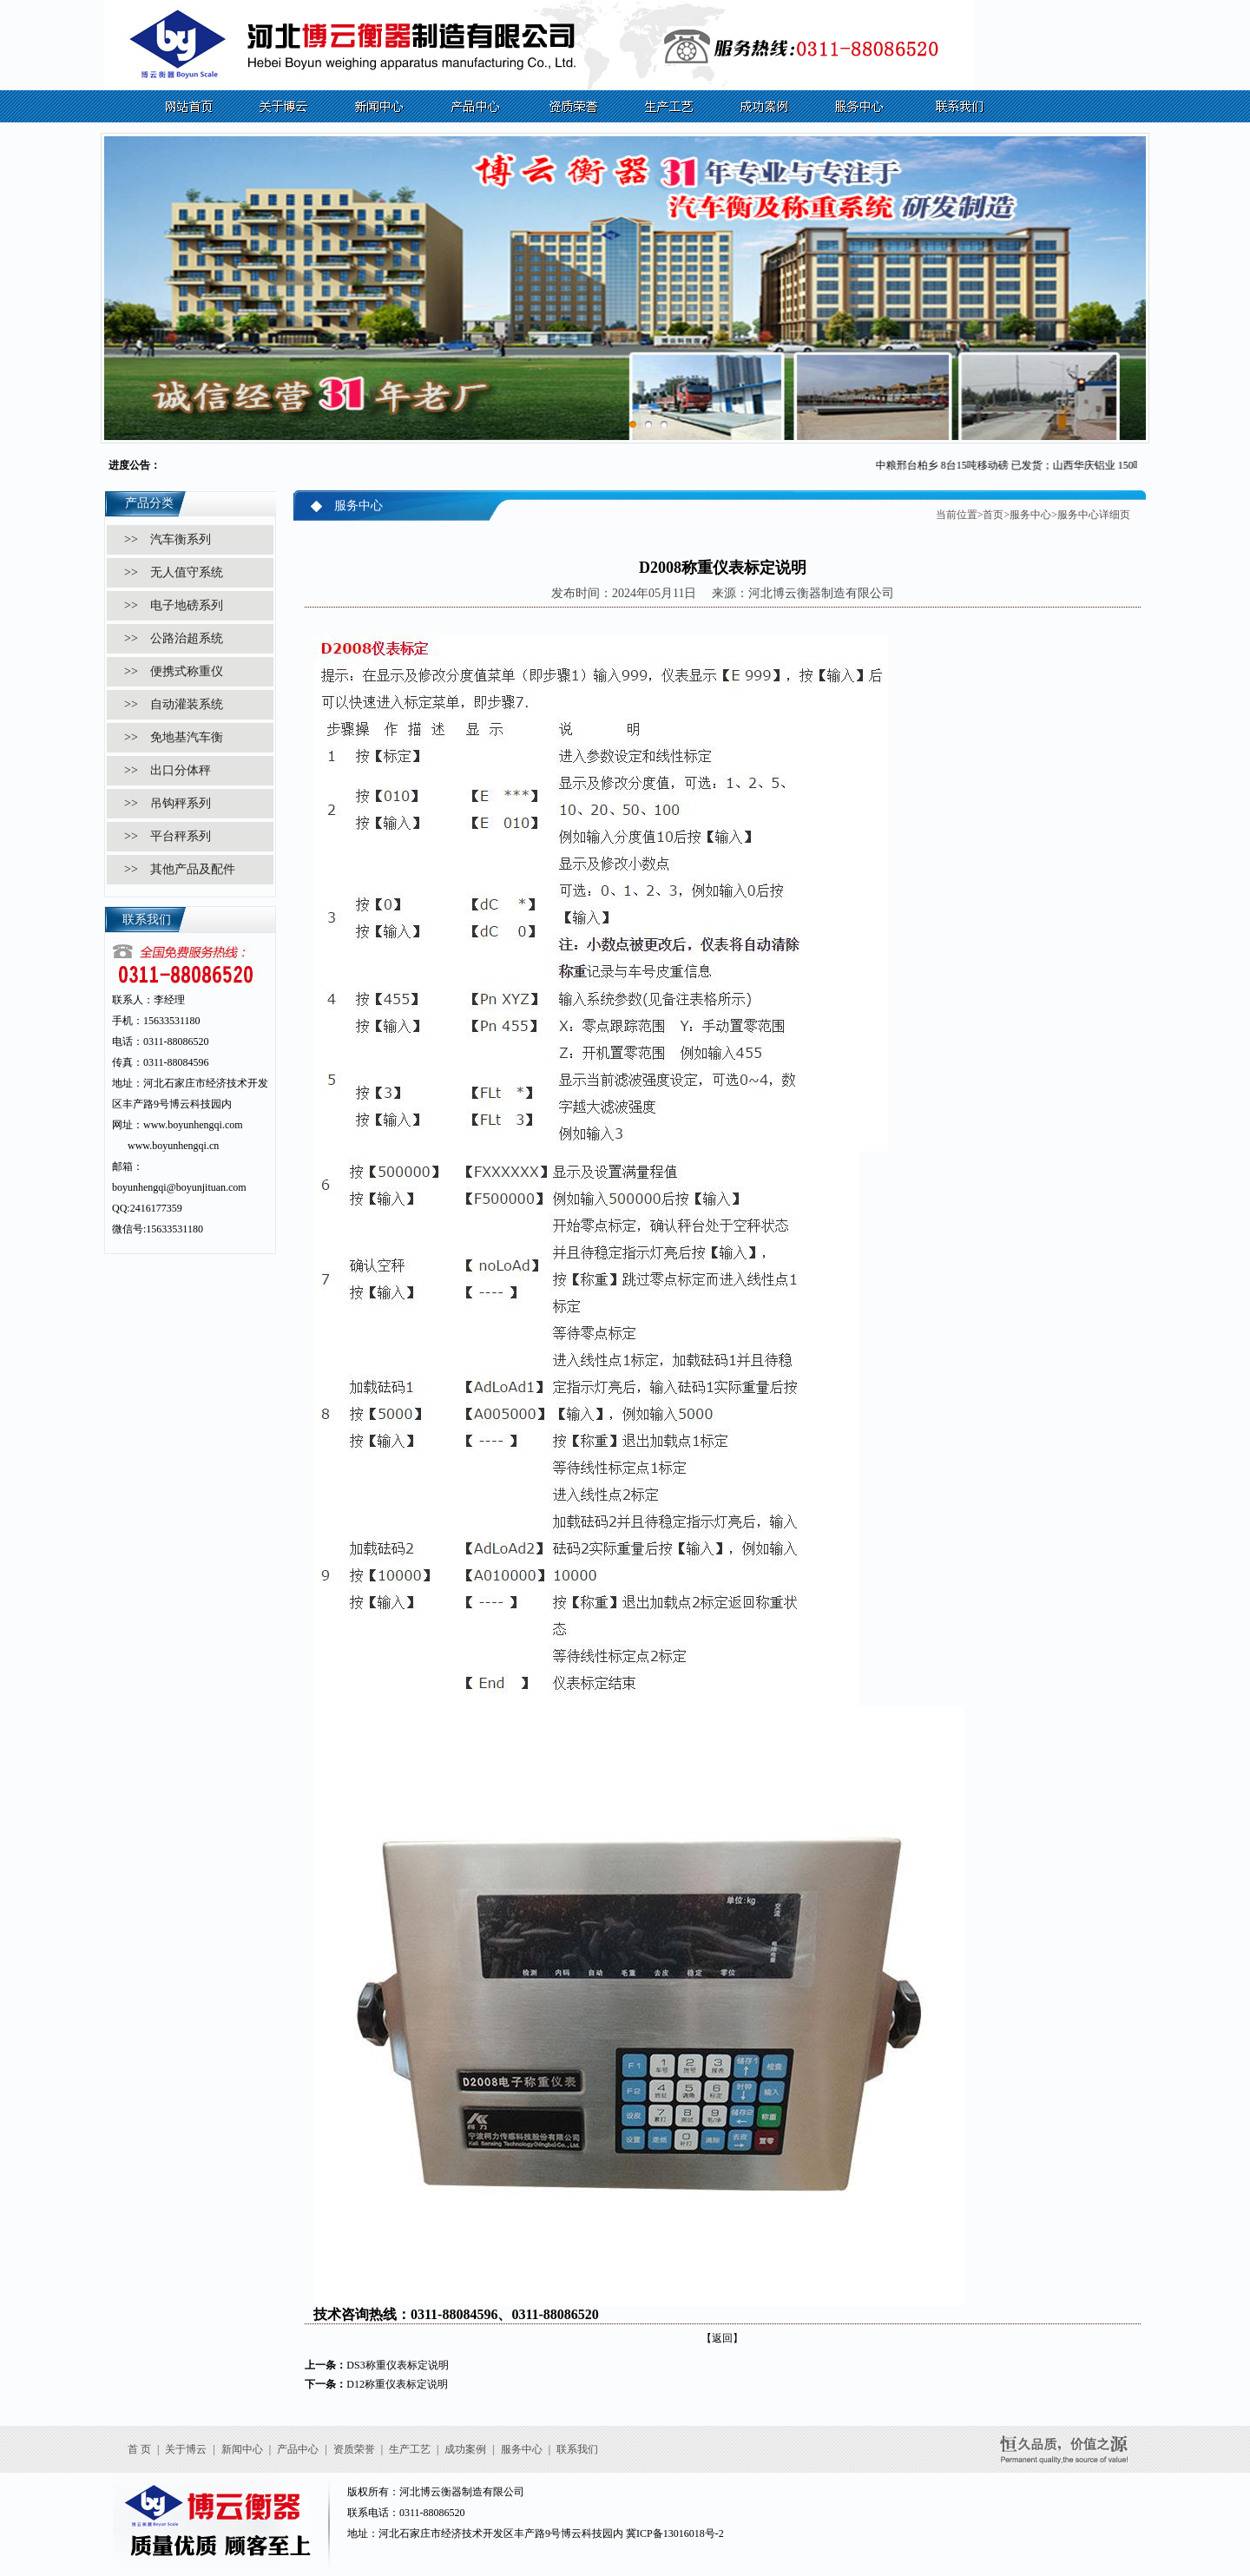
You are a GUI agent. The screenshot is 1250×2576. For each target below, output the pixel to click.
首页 (993, 515)
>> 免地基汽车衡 (173, 737)
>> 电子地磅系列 (173, 605)
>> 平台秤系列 (167, 836)
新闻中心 (242, 2449)
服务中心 (1030, 515)
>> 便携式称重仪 (173, 671)
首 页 (139, 2449)
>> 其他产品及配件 (179, 869)
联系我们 (577, 2449)
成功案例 (465, 2449)
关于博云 (186, 2449)
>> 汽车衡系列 (167, 539)
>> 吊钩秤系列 (167, 803)
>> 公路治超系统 (173, 638)
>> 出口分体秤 (167, 770)
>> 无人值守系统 (173, 572)
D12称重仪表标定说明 (397, 2384)
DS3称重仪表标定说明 (397, 2365)
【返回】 (722, 2338)
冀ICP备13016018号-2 (675, 2533)
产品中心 (298, 2449)
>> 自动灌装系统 (173, 704)
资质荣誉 (354, 2449)
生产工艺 (410, 2449)
